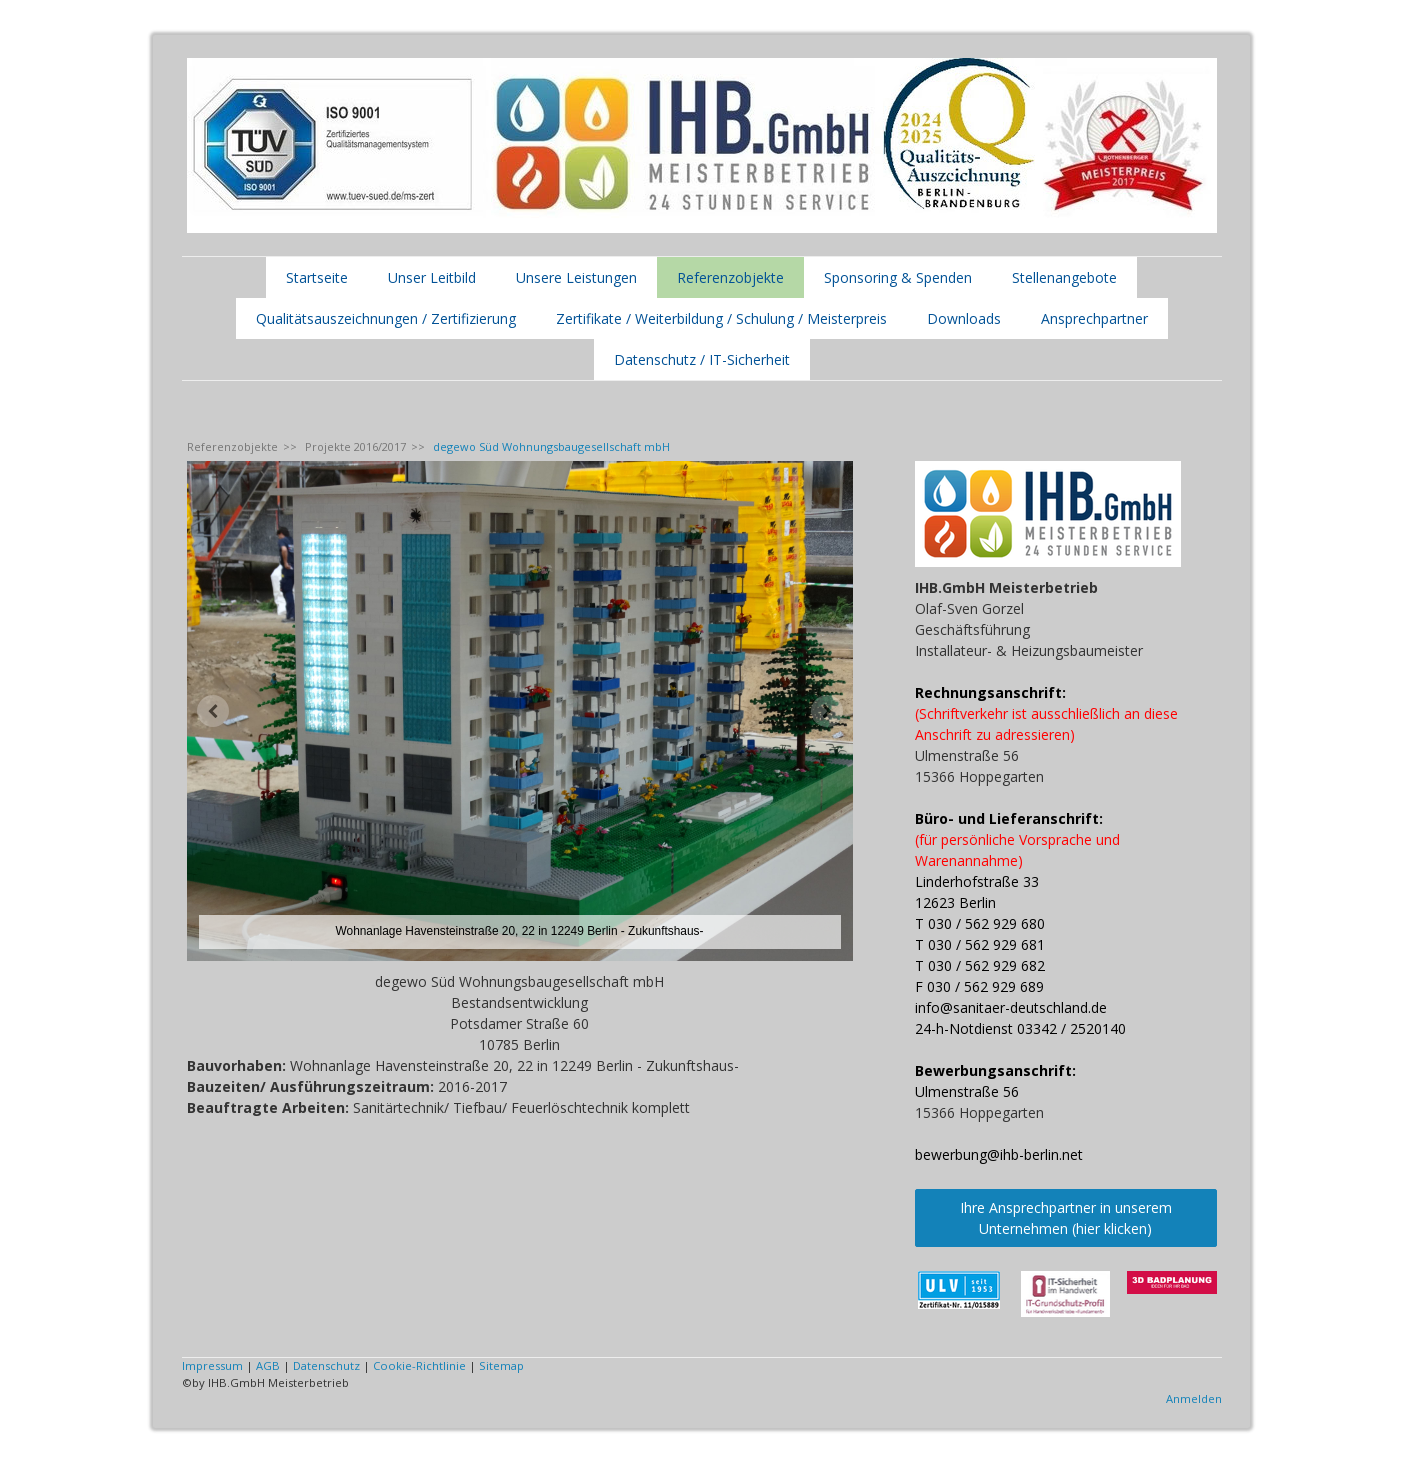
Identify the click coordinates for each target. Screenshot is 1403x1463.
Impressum (212, 1365)
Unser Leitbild (432, 277)
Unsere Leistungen (576, 277)
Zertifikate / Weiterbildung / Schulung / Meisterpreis (721, 318)
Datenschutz (326, 1365)
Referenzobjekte (730, 277)
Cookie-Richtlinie (419, 1365)
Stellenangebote (1064, 277)
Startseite (317, 277)
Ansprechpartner (1094, 318)
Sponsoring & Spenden (898, 277)
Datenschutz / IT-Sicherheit (702, 359)
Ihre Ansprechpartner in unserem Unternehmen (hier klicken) (1066, 1218)
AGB (268, 1365)
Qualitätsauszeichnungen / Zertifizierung (386, 318)
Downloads (964, 318)
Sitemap (501, 1365)
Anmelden (1194, 1398)
